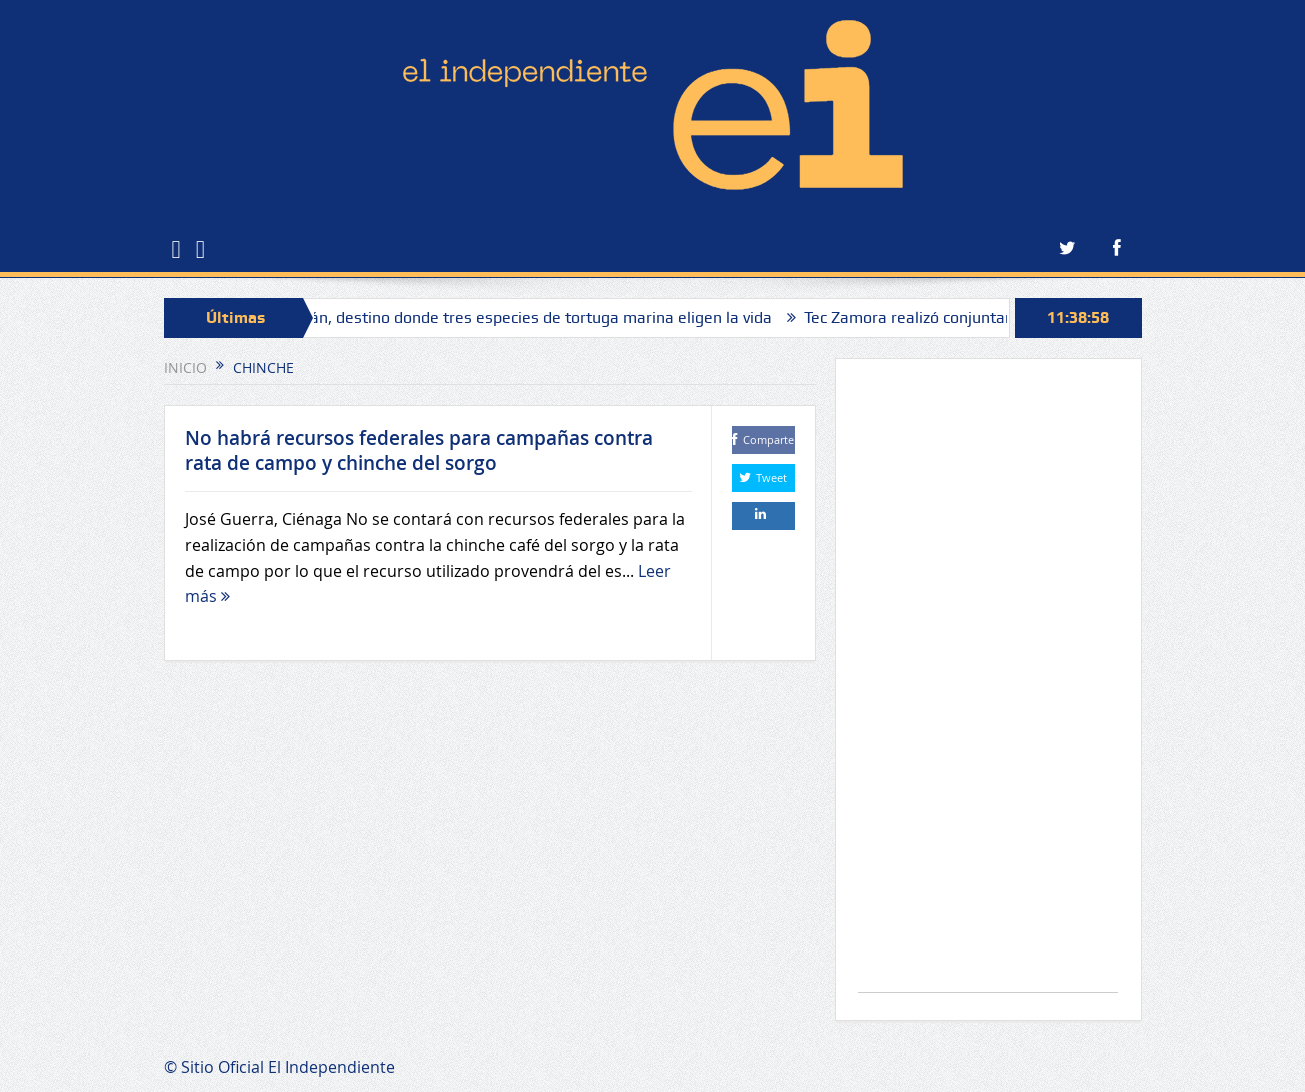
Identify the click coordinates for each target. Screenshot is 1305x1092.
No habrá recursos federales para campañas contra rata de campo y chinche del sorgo (419, 450)
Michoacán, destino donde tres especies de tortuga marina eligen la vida (516, 317)
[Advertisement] (988, 685)
